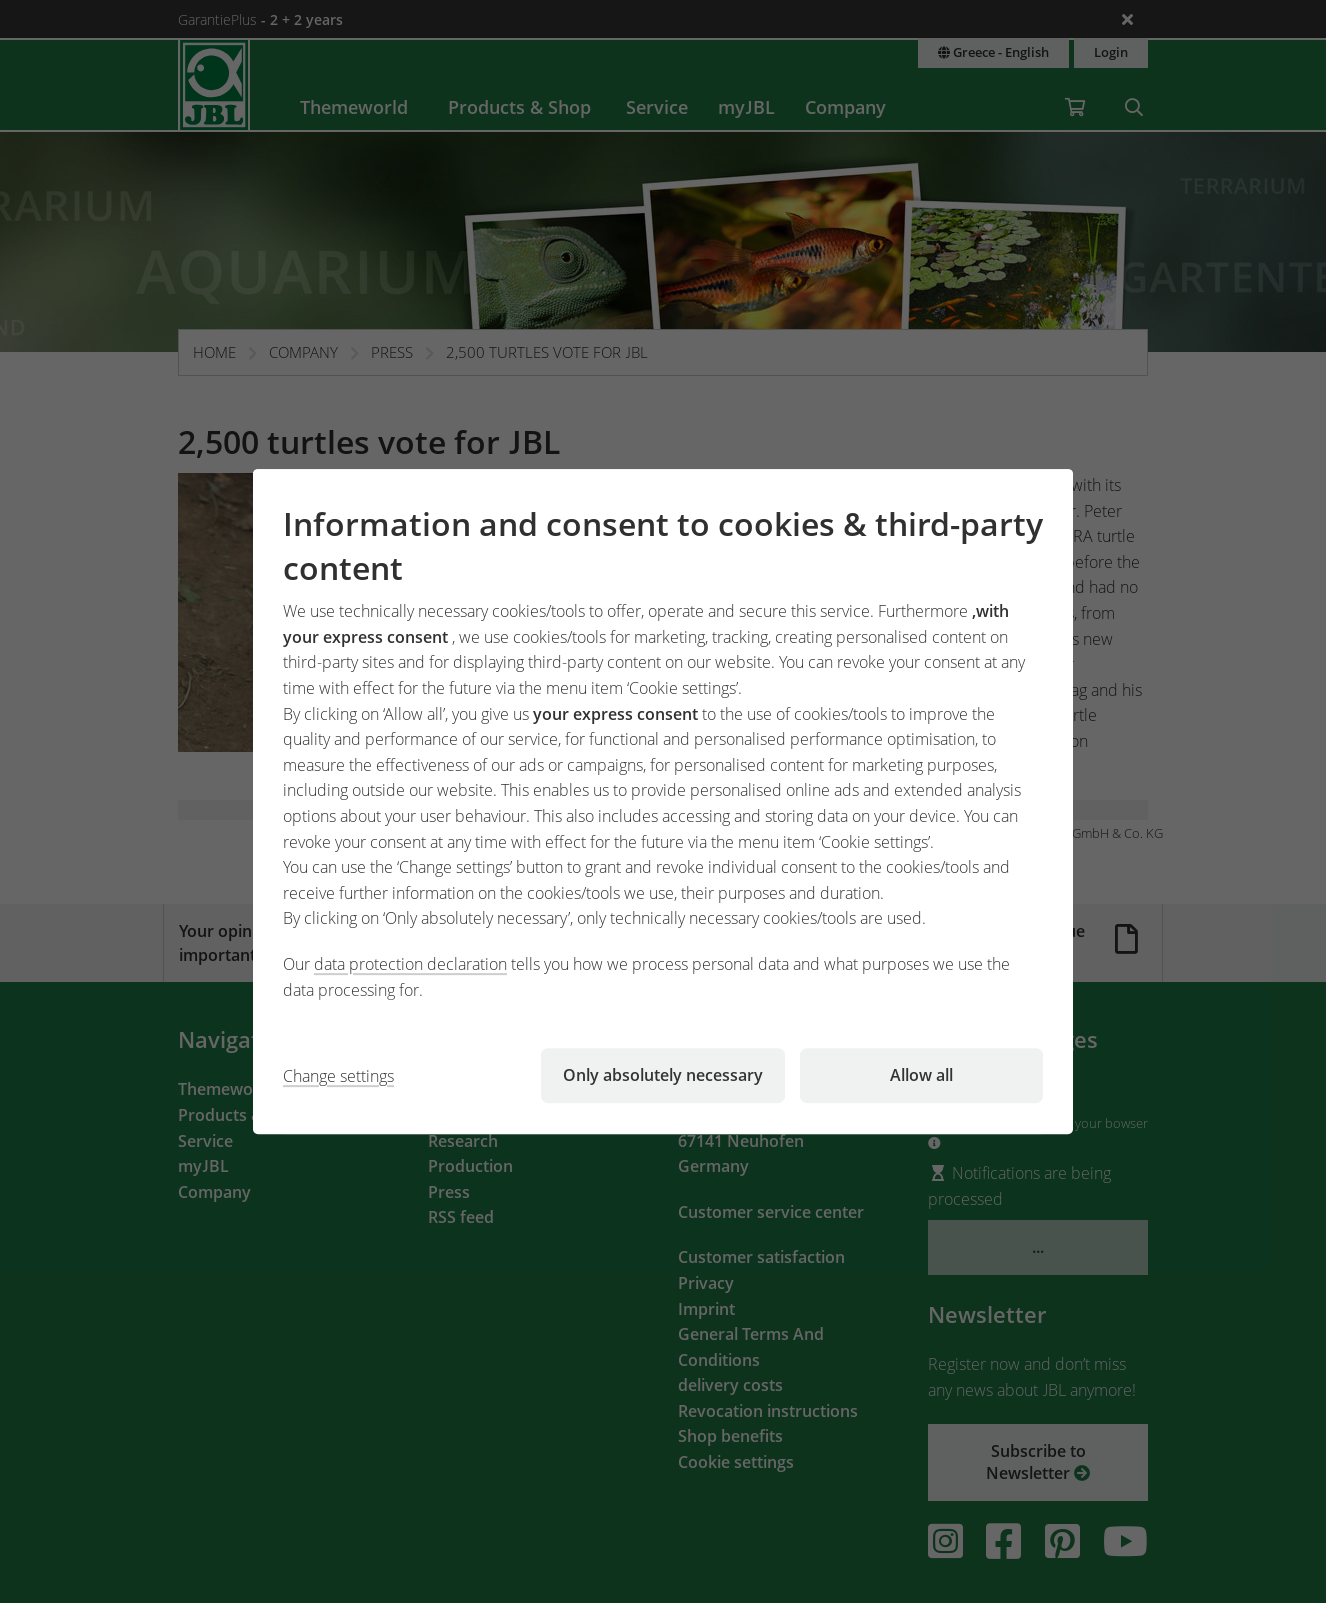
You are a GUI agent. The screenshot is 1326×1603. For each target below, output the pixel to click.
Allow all (921, 1075)
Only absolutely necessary (663, 1075)
